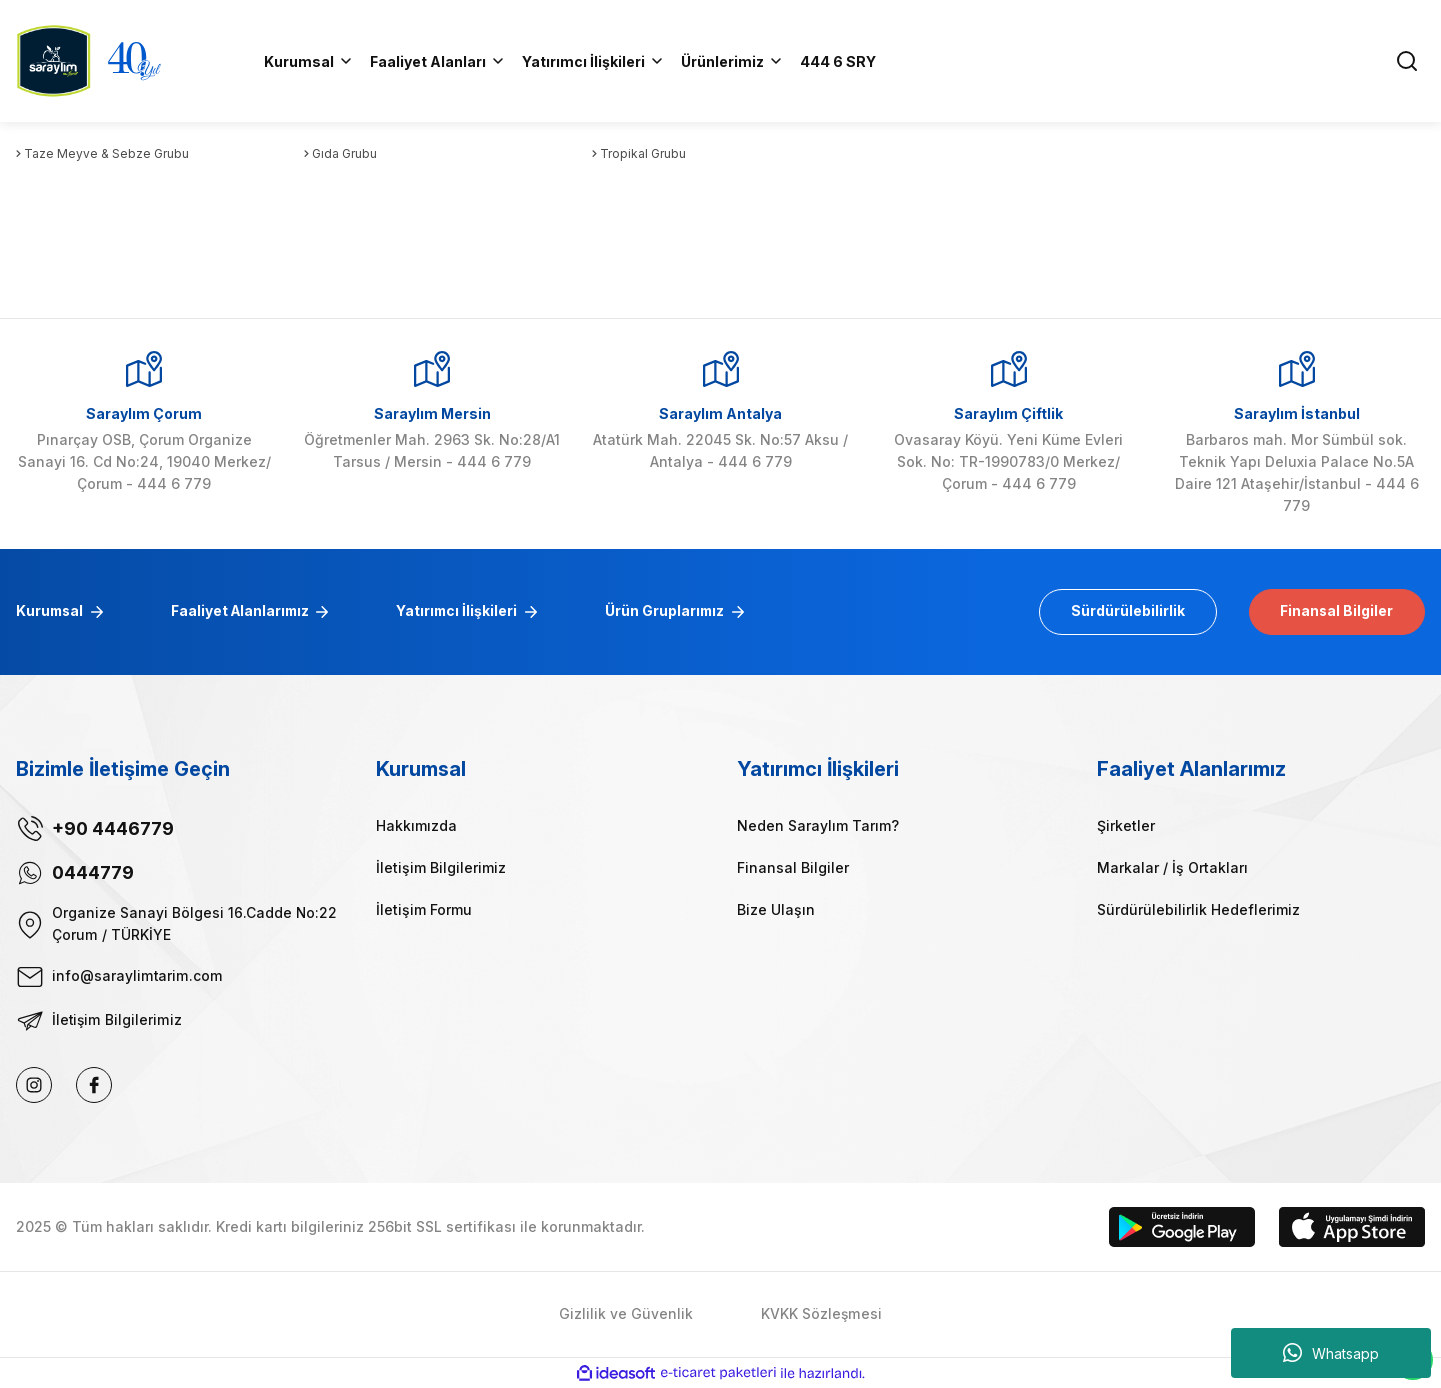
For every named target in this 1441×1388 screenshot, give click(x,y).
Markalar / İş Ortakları (1172, 867)
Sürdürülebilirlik (1123, 611)
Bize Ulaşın (776, 909)
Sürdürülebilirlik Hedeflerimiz (1198, 909)
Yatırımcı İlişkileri (465, 611)
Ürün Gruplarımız (675, 611)
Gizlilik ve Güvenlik (626, 1314)
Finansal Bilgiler (1335, 611)
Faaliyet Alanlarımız (245, 611)
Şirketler (1126, 825)
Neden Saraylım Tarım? (818, 825)
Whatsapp (1331, 1353)
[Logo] (53, 59)
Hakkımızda (416, 825)
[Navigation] (732, 61)
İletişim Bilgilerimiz (441, 867)
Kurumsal (51, 611)
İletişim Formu (424, 909)
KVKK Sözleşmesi (821, 1314)
